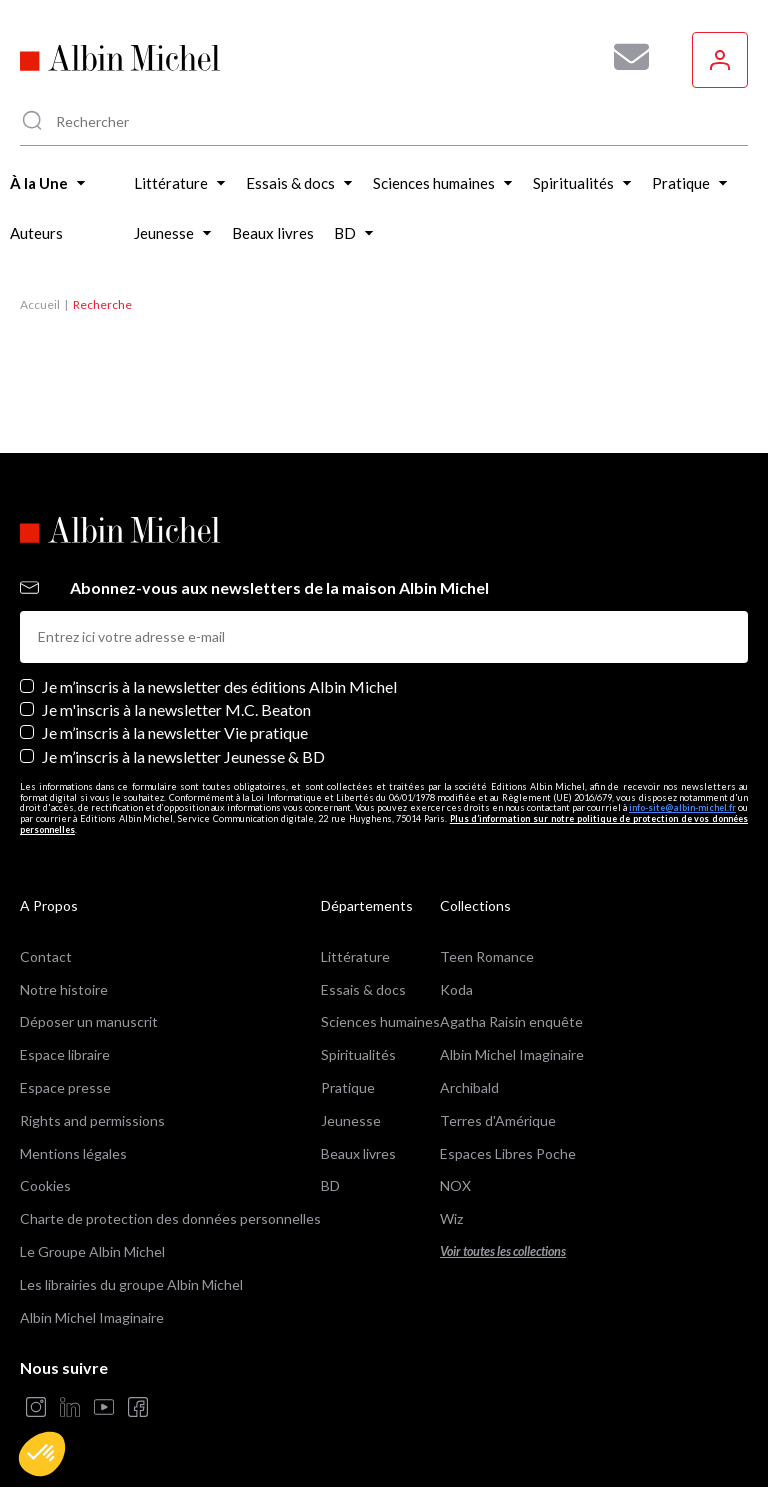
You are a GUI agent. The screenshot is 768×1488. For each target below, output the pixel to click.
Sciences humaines (380, 1021)
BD (330, 1185)
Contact (46, 956)
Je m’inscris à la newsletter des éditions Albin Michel (219, 686)
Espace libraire (65, 1054)
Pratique (348, 1087)
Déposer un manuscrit (89, 1021)
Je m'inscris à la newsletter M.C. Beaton (176, 709)
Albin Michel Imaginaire (92, 1317)
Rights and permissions (92, 1120)
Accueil (40, 304)
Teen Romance (487, 956)
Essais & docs (363, 989)
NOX (455, 1185)
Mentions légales (73, 1153)
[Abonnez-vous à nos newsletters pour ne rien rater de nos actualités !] (624, 57)
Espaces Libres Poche (508, 1153)
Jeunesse (351, 1120)
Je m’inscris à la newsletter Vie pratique (175, 732)
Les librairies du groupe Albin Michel (131, 1284)
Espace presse (65, 1087)
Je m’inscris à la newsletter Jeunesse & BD (183, 756)
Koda (456, 989)
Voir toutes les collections (503, 1251)
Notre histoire (64, 989)
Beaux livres (358, 1153)
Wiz (451, 1218)
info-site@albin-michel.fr (682, 807)
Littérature (355, 956)
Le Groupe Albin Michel (92, 1251)
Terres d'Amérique (498, 1120)
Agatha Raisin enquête (511, 1021)
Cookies (45, 1185)
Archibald (469, 1087)
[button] (42, 1454)
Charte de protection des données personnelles (170, 1218)
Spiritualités (358, 1054)
